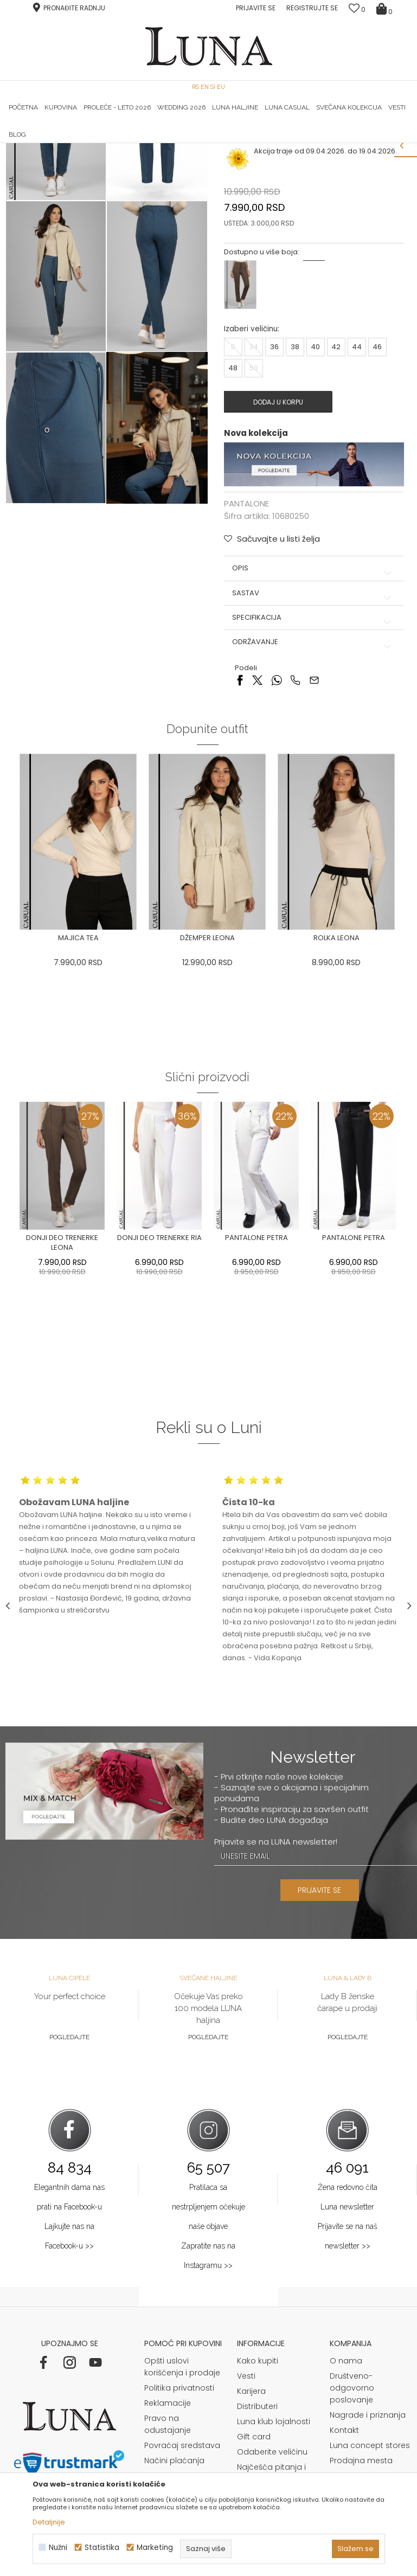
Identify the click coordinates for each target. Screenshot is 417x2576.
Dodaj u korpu (278, 541)
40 (315, 486)
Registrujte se (312, 7)
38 (294, 486)
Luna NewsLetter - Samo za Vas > (216, 143)
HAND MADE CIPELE (73, 143)
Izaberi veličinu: (251, 469)
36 (274, 486)
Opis (313, 708)
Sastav (313, 732)
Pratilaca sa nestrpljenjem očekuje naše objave (208, 2347)
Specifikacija (313, 757)
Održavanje (313, 782)
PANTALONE (129, 158)
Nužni (58, 2547)
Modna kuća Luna (35, 158)
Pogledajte (69, 2177)
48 (233, 508)
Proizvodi (88, 158)
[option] (73, 143)
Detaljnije (49, 2522)
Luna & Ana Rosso (344, 143)
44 (356, 486)
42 (336, 486)
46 (377, 486)
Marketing (155, 2547)
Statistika (102, 2547)
